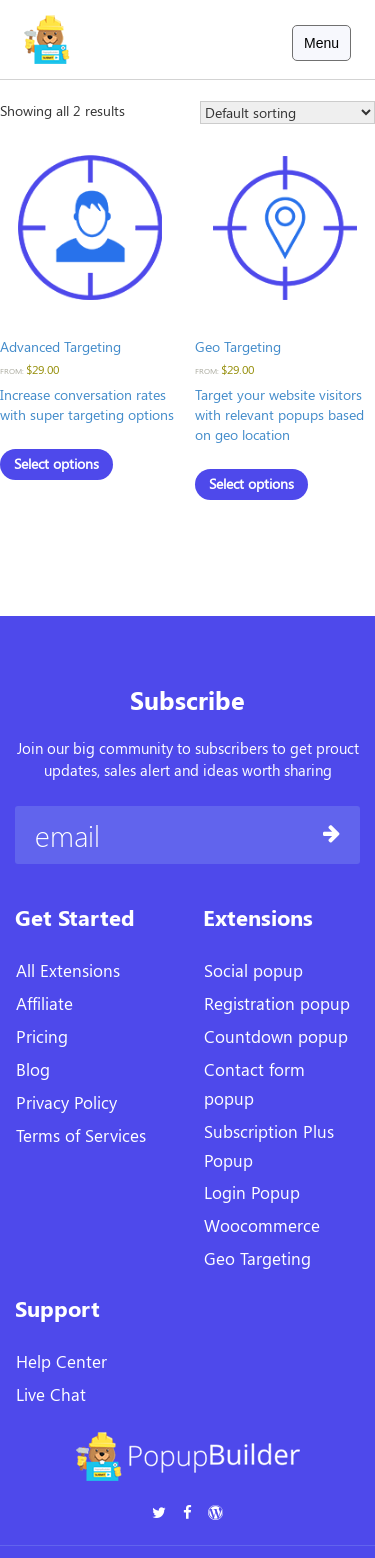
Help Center (61, 1361)
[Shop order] (287, 112)
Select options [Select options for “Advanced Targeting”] (56, 463)
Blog (33, 1069)
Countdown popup (276, 1036)
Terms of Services (81, 1135)
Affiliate (44, 1003)
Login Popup (252, 1192)
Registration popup (277, 1003)
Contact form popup (254, 1083)
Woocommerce (262, 1225)
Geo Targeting (257, 1258)
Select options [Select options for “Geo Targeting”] (251, 483)
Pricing (42, 1036)
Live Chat (51, 1394)
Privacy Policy (66, 1102)
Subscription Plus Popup (269, 1145)
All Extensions (68, 970)
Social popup (253, 970)
